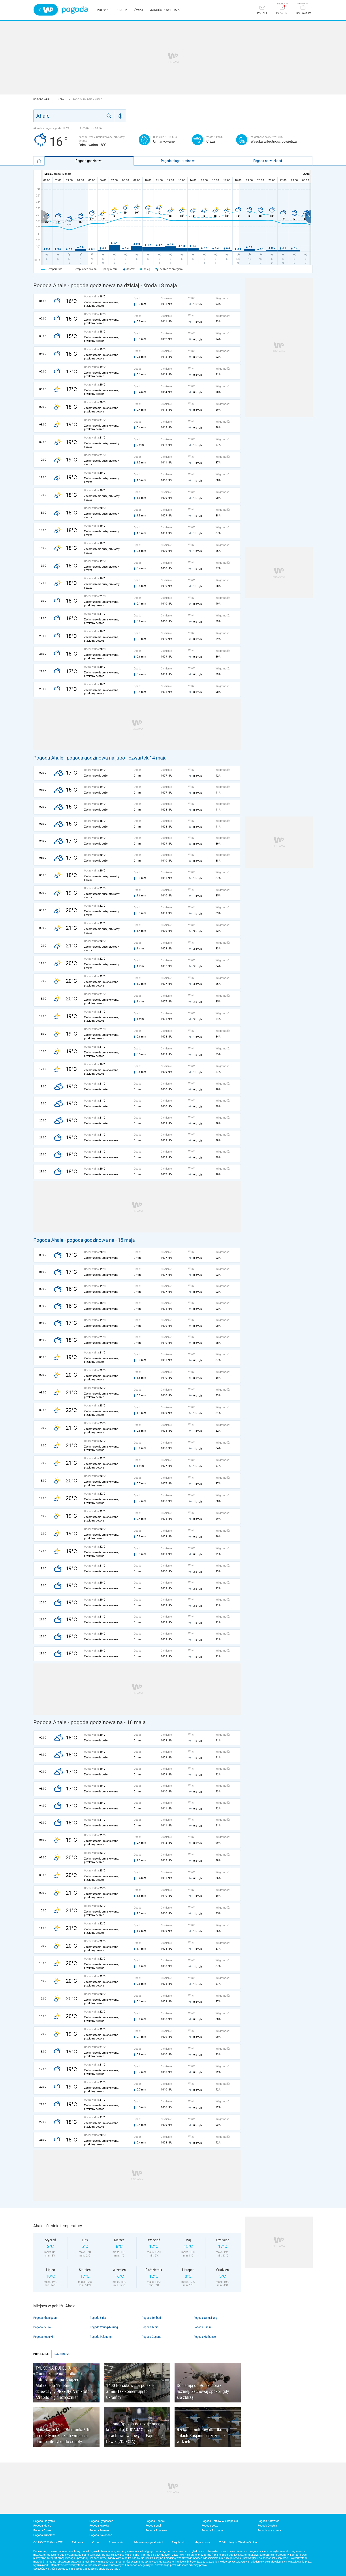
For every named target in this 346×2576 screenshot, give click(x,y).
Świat (138, 10)
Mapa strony (202, 2542)
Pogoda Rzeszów (156, 2530)
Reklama (77, 2542)
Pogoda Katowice (268, 2521)
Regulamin (178, 2542)
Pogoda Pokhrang (101, 2336)
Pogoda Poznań (99, 2530)
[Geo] (120, 116)
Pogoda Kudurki (43, 2336)
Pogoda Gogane (151, 2336)
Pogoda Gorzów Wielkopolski (219, 2521)
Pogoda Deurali (42, 2327)
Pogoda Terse (150, 2327)
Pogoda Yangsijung (205, 2317)
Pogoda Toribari (151, 2317)
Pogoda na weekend (267, 161)
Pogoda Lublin (154, 2525)
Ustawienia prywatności (148, 2542)
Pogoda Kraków (99, 2525)
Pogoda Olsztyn (267, 2525)
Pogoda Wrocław (44, 2535)
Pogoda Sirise (98, 2317)
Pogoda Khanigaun (45, 2317)
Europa (121, 10)
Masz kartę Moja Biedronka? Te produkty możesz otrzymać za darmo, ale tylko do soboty (63, 2435)
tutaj (116, 2568)
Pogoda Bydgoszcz (101, 2521)
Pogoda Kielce (42, 2525)
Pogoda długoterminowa (178, 161)
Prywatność (116, 2542)
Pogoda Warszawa (269, 2530)
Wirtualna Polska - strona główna (45, 10)
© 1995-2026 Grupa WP (48, 2542)
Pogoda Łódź (209, 2525)
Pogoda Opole (42, 2530)
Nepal (62, 99)
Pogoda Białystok (44, 2521)
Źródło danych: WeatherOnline (238, 2542)
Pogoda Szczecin (212, 2530)
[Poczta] (262, 10)
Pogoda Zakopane (100, 2535)
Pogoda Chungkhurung (104, 2327)
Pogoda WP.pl (42, 99)
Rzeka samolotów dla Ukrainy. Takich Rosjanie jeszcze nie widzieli (203, 2435)
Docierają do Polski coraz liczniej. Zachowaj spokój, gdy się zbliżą (203, 2391)
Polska (103, 10)
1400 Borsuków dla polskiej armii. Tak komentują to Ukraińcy (130, 2391)
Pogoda (75, 10)
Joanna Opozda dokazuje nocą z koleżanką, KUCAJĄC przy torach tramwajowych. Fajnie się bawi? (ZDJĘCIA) (135, 2432)
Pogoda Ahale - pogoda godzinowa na (74, 1240)
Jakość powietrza (165, 10)
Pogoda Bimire (203, 2327)
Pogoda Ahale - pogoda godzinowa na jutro (79, 758)
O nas (96, 2542)
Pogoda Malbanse (205, 2336)
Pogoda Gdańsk (155, 2521)
